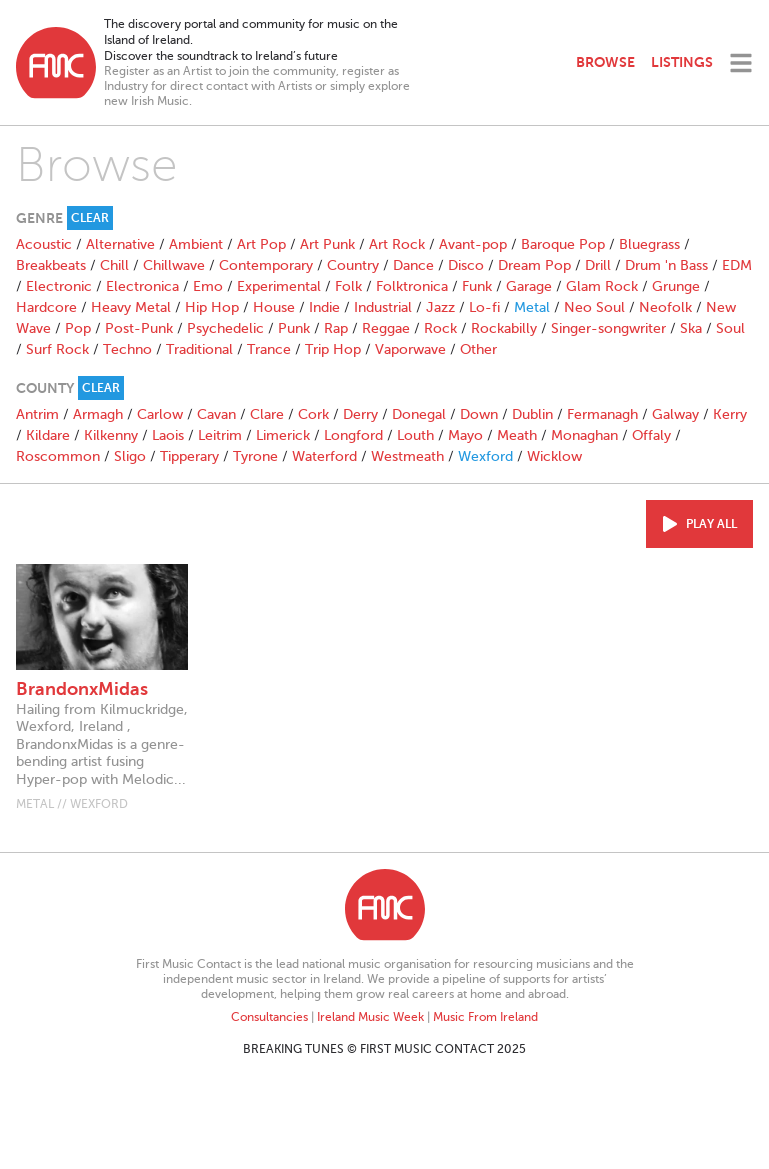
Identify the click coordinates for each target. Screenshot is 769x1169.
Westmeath (407, 456)
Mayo (465, 435)
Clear (90, 218)
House (274, 307)
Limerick (283, 435)
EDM (737, 265)
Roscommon (58, 456)
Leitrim (220, 435)
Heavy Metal (131, 307)
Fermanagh (602, 414)
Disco (466, 265)
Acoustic (44, 244)
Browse (605, 62)
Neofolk (665, 307)
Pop (78, 328)
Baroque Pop (563, 244)
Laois (168, 435)
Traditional (199, 349)
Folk (348, 286)
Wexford (485, 456)
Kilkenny (111, 435)
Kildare (48, 435)
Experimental (279, 286)
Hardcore (46, 307)
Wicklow (554, 456)
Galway (675, 414)
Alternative (120, 244)
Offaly (651, 435)
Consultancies (269, 1017)
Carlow (160, 414)
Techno (127, 349)
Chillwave (174, 265)
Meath (517, 435)
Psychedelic (225, 328)
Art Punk (327, 244)
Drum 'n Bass (666, 265)
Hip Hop (212, 307)
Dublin (532, 414)
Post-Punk (139, 328)
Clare (267, 414)
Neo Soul (594, 307)
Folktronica (412, 286)
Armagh (98, 414)
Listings (682, 62)
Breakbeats (51, 265)
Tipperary (189, 456)
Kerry (730, 414)
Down (479, 414)
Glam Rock (602, 286)
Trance (269, 349)
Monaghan (584, 435)
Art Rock (397, 244)
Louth (415, 435)
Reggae (386, 328)
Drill (598, 265)
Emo (208, 286)
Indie (324, 307)
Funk (477, 286)
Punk (294, 328)
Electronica (142, 286)
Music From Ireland (485, 1017)
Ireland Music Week (370, 1017)
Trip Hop (333, 349)
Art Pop (261, 244)
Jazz (440, 307)
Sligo (130, 456)
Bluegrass (649, 244)
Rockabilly (504, 328)
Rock (440, 328)
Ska (691, 328)
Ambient (196, 244)
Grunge (676, 286)
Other (478, 349)
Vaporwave (410, 349)
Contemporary (266, 265)
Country (353, 265)
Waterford (324, 456)
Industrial (383, 307)
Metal (532, 307)
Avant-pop (473, 244)
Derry (360, 414)
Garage (529, 286)
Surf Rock (57, 349)
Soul (730, 328)
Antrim (37, 414)
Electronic (59, 286)
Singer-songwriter (608, 328)
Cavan (216, 414)
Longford (353, 435)
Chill (114, 265)
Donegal (419, 414)
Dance (413, 265)
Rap (336, 328)
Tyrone (255, 456)
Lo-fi (484, 307)
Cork (313, 414)
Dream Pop (534, 265)
